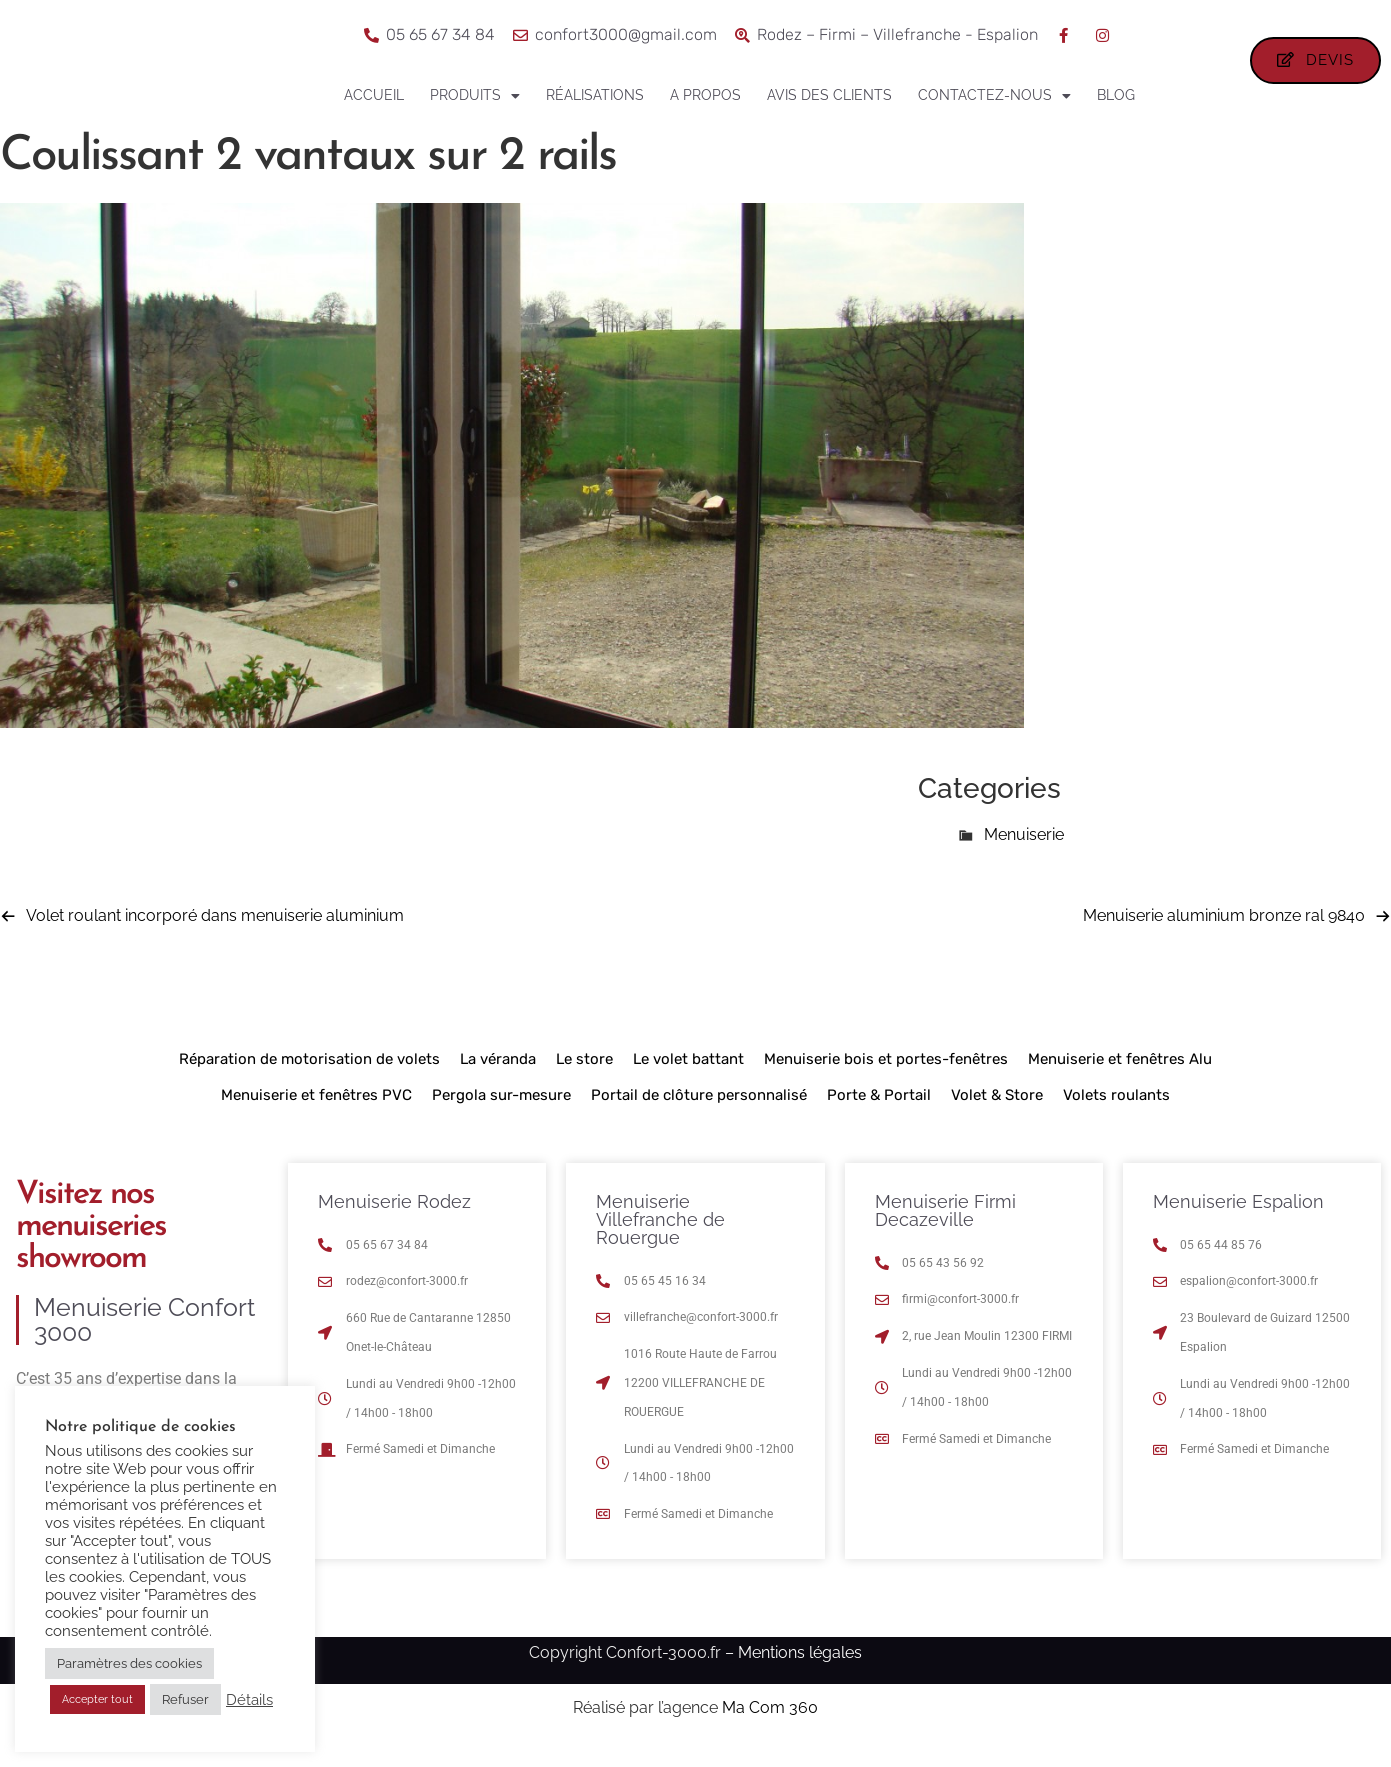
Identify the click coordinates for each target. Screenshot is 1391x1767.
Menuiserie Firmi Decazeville (945, 1229)
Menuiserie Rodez (394, 1220)
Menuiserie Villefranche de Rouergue (660, 1238)
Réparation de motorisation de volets (309, 1078)
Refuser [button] (185, 1699)
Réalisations (595, 95)
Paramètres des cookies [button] (129, 1663)
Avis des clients (829, 95)
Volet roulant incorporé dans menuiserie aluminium (215, 934)
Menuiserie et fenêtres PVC (316, 1114)
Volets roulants (1116, 1114)
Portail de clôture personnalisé (699, 1114)
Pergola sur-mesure (501, 1114)
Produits (475, 96)
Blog (1116, 95)
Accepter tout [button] (97, 1699)
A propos (705, 95)
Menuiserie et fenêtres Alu (1120, 1078)
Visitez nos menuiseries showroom (91, 1246)
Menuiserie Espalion (1238, 1220)
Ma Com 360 (770, 1727)
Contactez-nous (994, 96)
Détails (249, 1699)
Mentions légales (800, 1671)
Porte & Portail (879, 1114)
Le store (584, 1078)
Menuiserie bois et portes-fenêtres (886, 1078)
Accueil (374, 95)
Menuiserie (1024, 854)
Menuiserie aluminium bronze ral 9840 (1224, 934)
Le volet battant (688, 1078)
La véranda (498, 1078)
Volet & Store (997, 1114)
